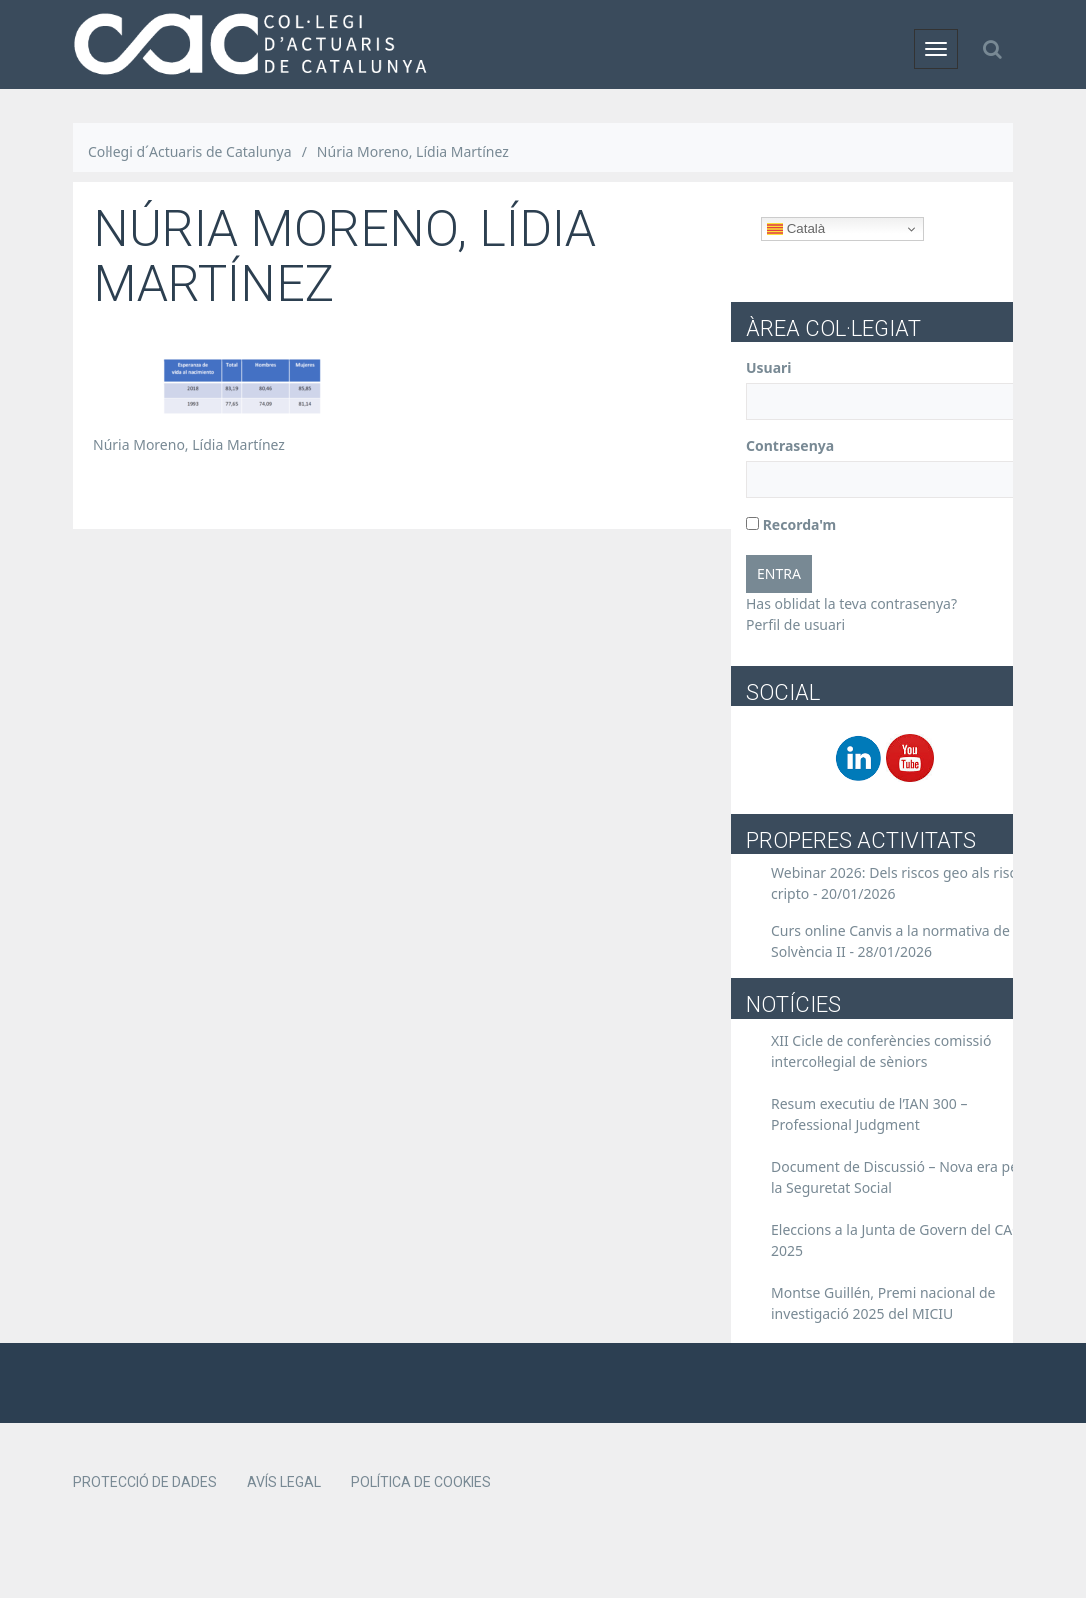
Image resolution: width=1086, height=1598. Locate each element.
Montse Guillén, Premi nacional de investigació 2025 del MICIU (883, 1303)
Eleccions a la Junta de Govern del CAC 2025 (896, 1240)
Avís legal (284, 1482)
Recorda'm (791, 524)
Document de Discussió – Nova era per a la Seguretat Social (903, 1177)
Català (796, 229)
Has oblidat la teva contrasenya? (851, 603)
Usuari (769, 367)
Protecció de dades (145, 1482)
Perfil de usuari (795, 624)
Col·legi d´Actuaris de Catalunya (190, 151)
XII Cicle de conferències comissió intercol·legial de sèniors (881, 1051)
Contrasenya (790, 445)
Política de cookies (421, 1482)
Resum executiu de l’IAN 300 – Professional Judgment (869, 1114)
